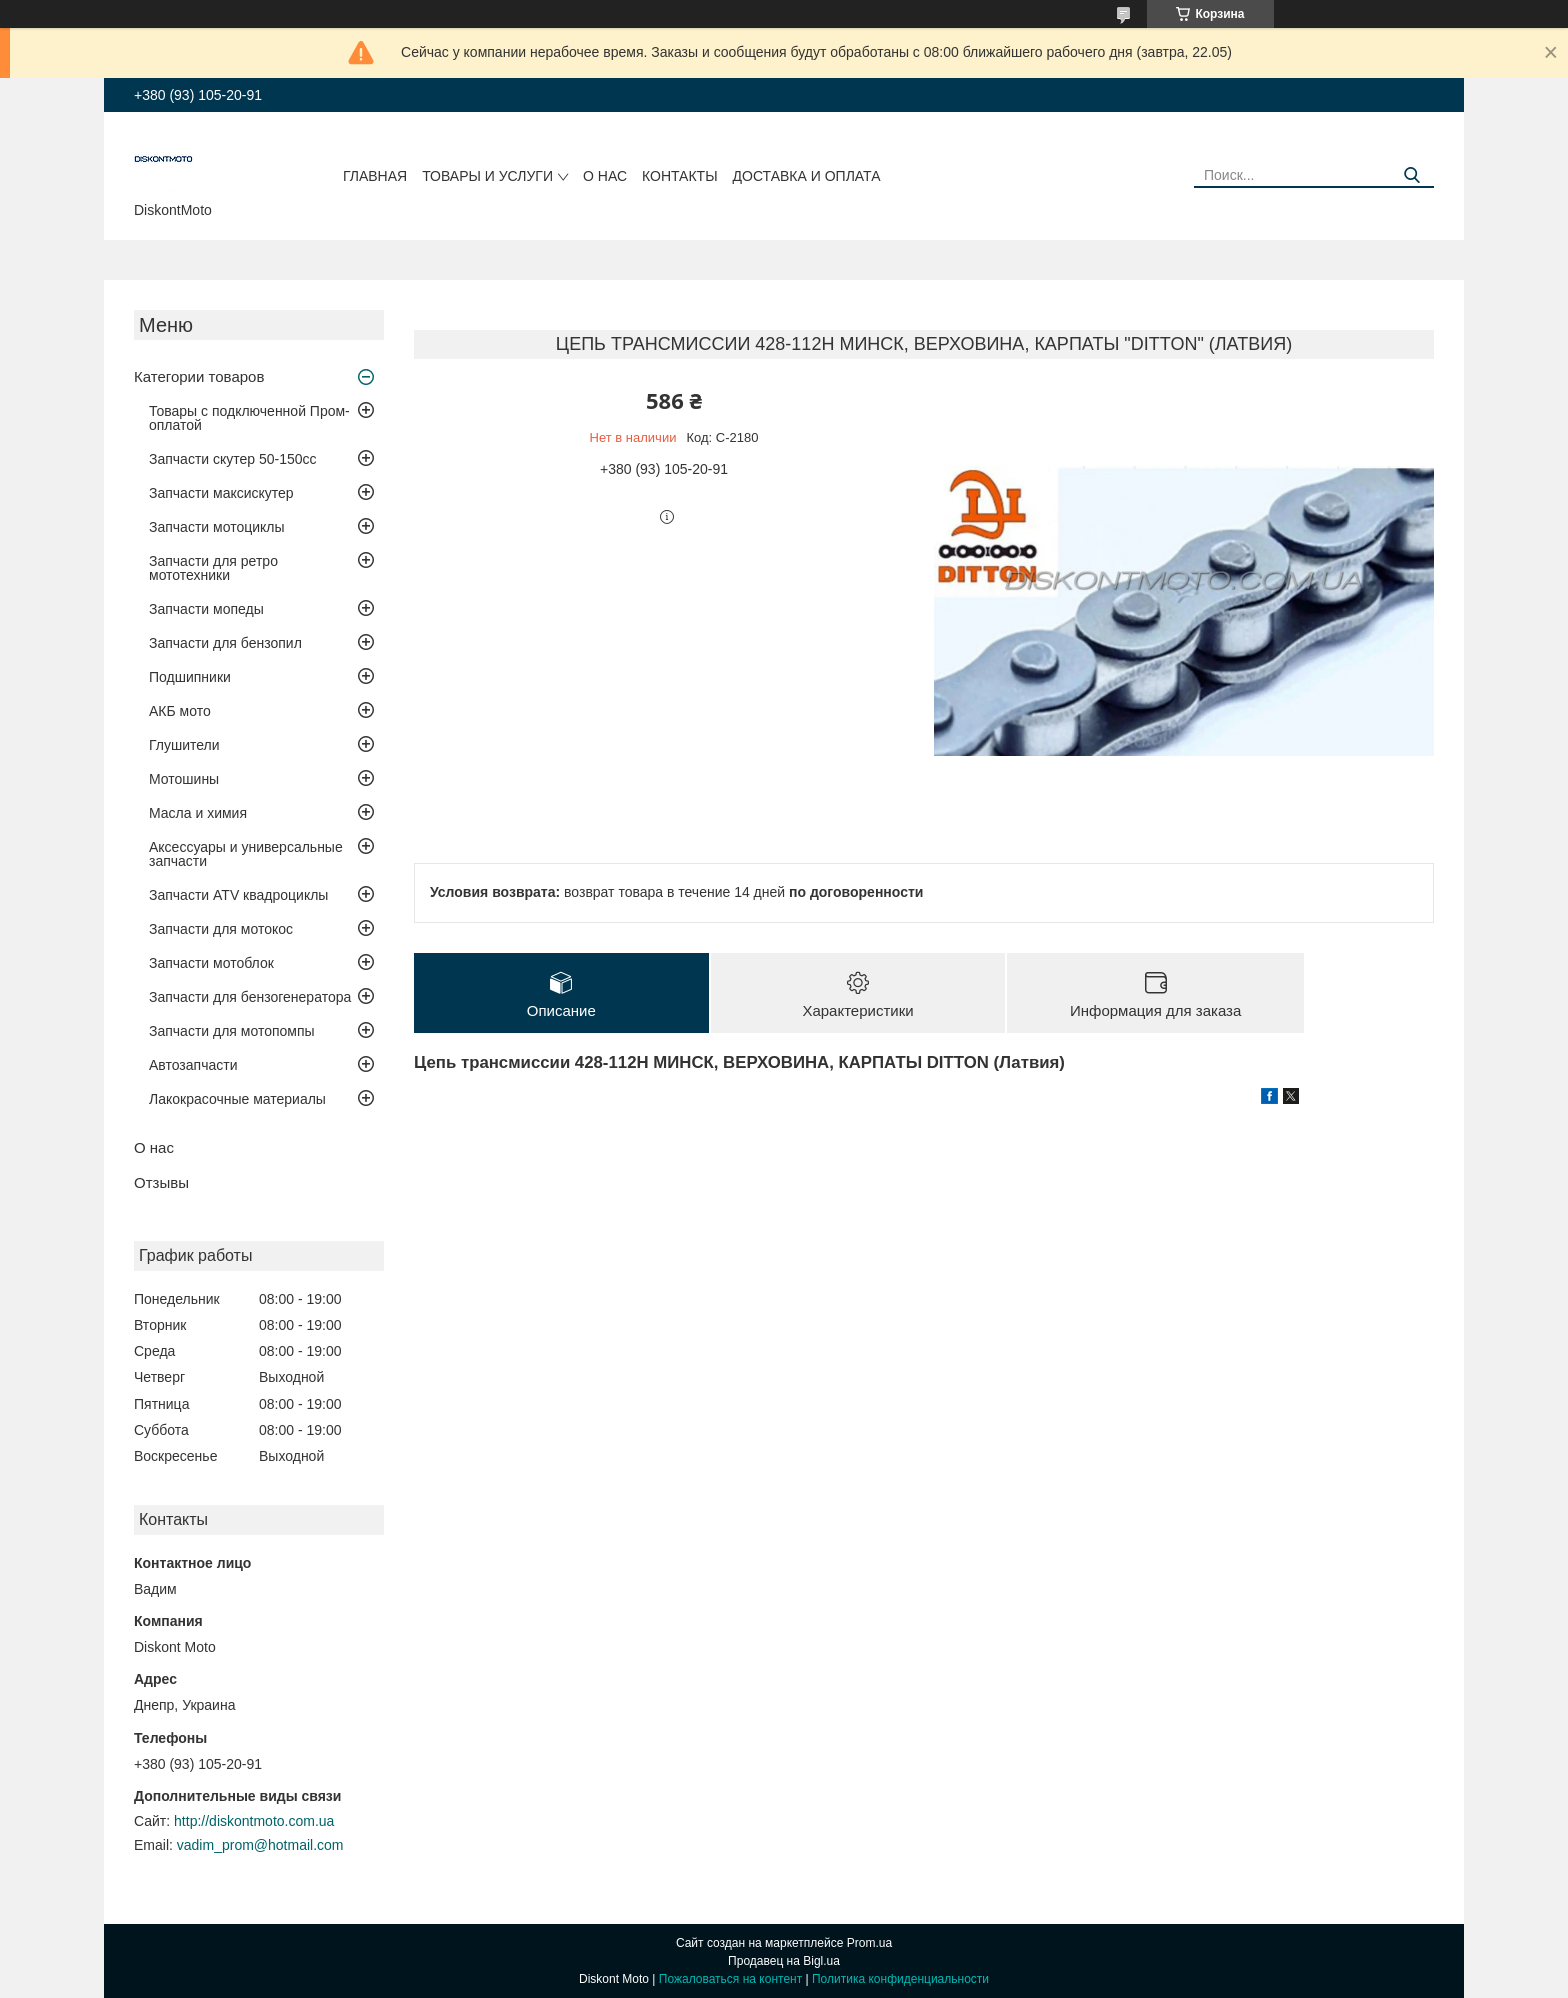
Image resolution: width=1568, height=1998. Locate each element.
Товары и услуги (487, 176)
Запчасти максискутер (221, 493)
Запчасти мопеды (206, 609)
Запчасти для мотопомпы (232, 1031)
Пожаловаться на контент (730, 1979)
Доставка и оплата (807, 176)
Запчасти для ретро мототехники (213, 568)
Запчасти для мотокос (221, 929)
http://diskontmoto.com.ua (254, 1821)
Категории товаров (199, 376)
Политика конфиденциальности (900, 1979)
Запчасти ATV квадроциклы (238, 895)
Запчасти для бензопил (225, 643)
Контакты (680, 176)
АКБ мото (180, 711)
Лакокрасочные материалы (237, 1099)
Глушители (184, 745)
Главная (375, 176)
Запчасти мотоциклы (217, 527)
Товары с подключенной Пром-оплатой (249, 418)
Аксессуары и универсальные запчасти (246, 854)
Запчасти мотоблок (211, 963)
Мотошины (184, 779)
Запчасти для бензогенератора (250, 997)
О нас (605, 176)
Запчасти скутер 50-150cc (233, 459)
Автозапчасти (193, 1065)
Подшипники (190, 677)
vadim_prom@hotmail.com (260, 1845)
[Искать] (1411, 175)
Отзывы (161, 1182)
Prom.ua (869, 1943)
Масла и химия (198, 813)
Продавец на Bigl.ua (784, 1961)
